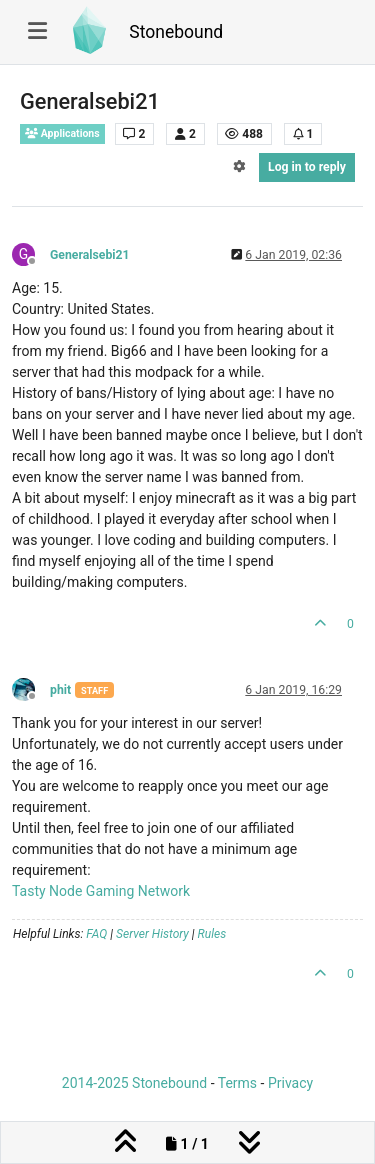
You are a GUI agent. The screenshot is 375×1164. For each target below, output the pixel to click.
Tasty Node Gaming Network (101, 891)
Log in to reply (307, 167)
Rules (212, 934)
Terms (237, 1083)
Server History (152, 934)
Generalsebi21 (90, 255)
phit (60, 690)
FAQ (96, 934)
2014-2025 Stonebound (134, 1083)
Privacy (290, 1083)
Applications (62, 133)
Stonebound (176, 32)
